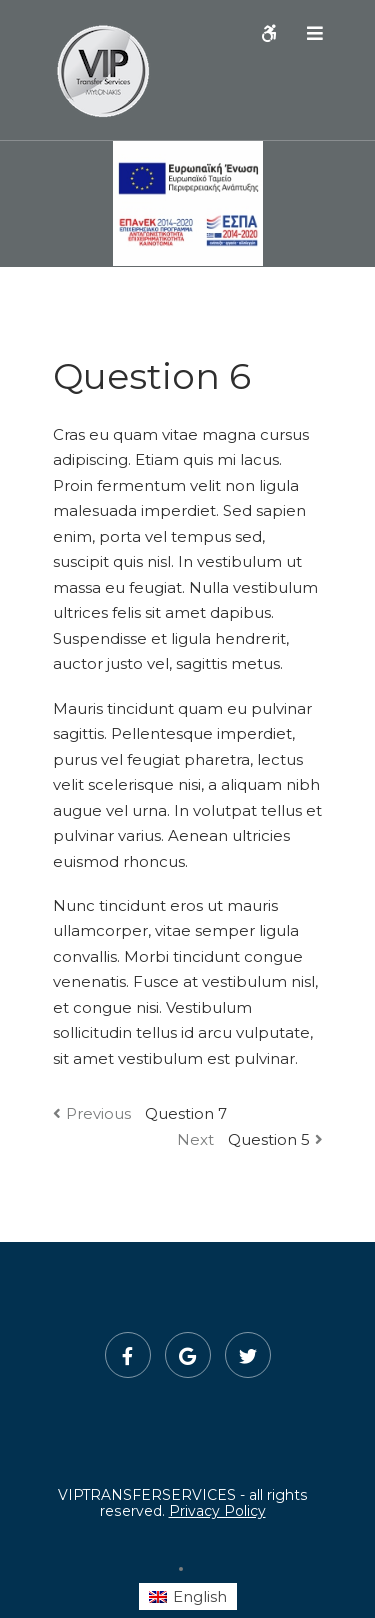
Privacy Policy (217, 1511)
